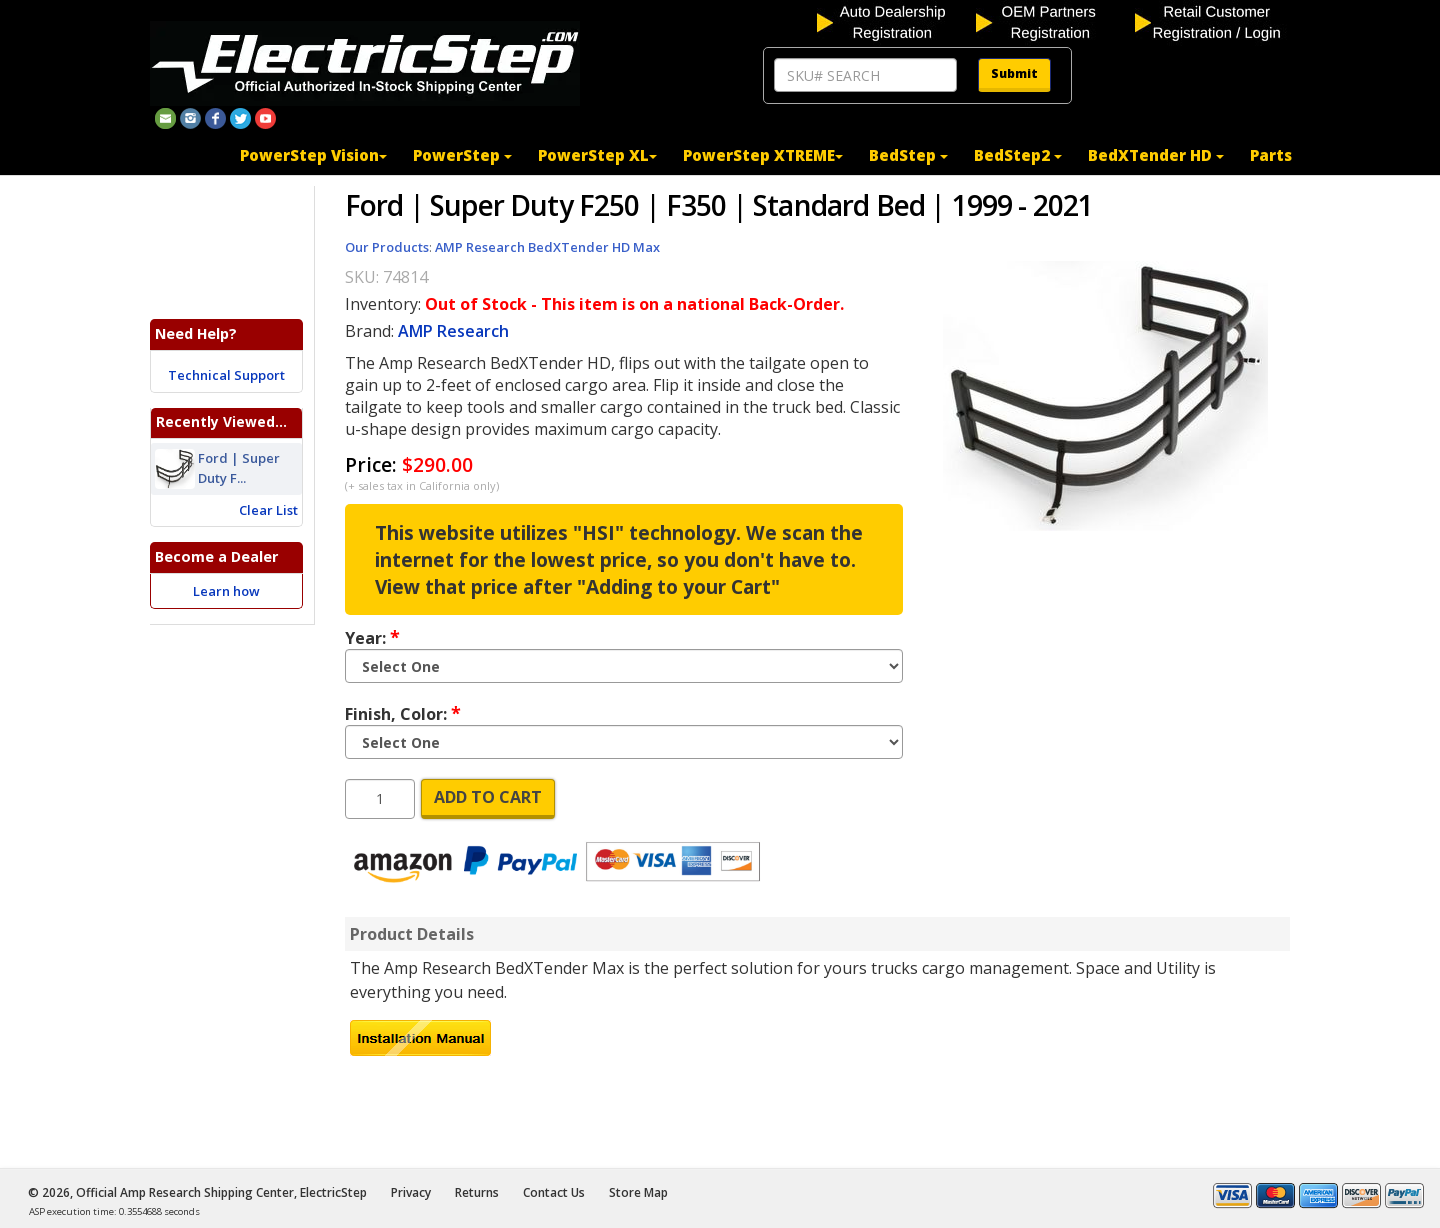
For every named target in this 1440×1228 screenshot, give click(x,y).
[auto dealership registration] (894, 21)
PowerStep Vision (313, 155)
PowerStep (462, 155)
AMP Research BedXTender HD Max (547, 247)
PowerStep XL (597, 155)
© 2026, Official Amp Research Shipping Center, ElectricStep (197, 1192)
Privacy (411, 1192)
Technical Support (226, 375)
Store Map (638, 1192)
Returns (477, 1192)
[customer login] (1212, 21)
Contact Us (554, 1192)
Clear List (268, 510)
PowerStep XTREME (763, 155)
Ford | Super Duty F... (239, 469)
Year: (372, 637)
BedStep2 (1018, 155)
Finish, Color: (403, 713)
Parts (1271, 155)
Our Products (387, 247)
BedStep (908, 155)
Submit (1014, 73)
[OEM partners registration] (1053, 21)
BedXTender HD (1156, 155)
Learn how (226, 591)
